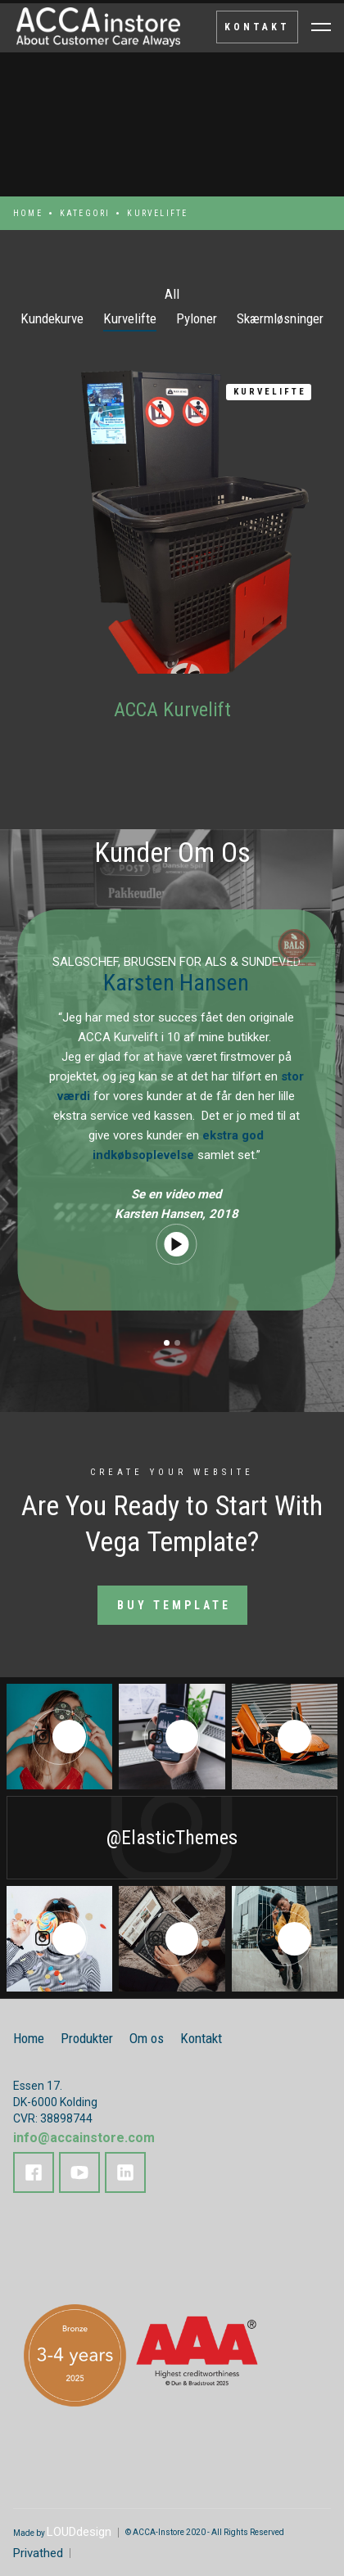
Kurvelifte (129, 318)
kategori (85, 213)
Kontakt (201, 2038)
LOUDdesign (79, 2531)
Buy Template (174, 1605)
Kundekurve (52, 318)
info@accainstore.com (84, 2137)
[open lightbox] (186, 1244)
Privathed (38, 2553)
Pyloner (196, 318)
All (172, 294)
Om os (146, 2038)
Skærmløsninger (280, 318)
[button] (167, 1343)
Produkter (87, 2038)
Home (28, 213)
